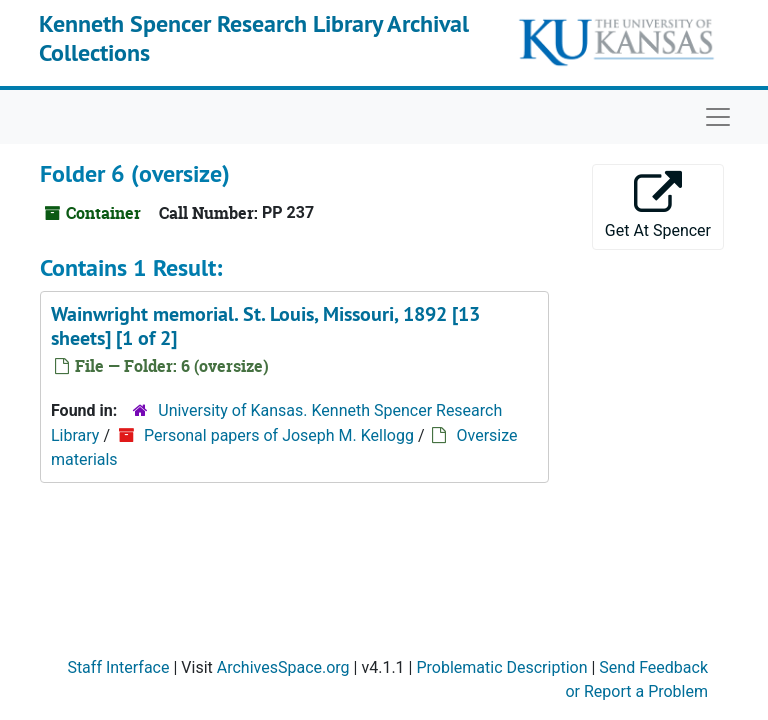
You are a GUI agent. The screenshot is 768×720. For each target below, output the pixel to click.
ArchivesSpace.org (283, 667)
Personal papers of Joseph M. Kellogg (279, 435)
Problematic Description (501, 667)
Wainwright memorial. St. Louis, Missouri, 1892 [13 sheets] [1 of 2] (265, 326)
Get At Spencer (658, 205)
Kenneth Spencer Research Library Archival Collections (254, 38)
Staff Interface (118, 667)
